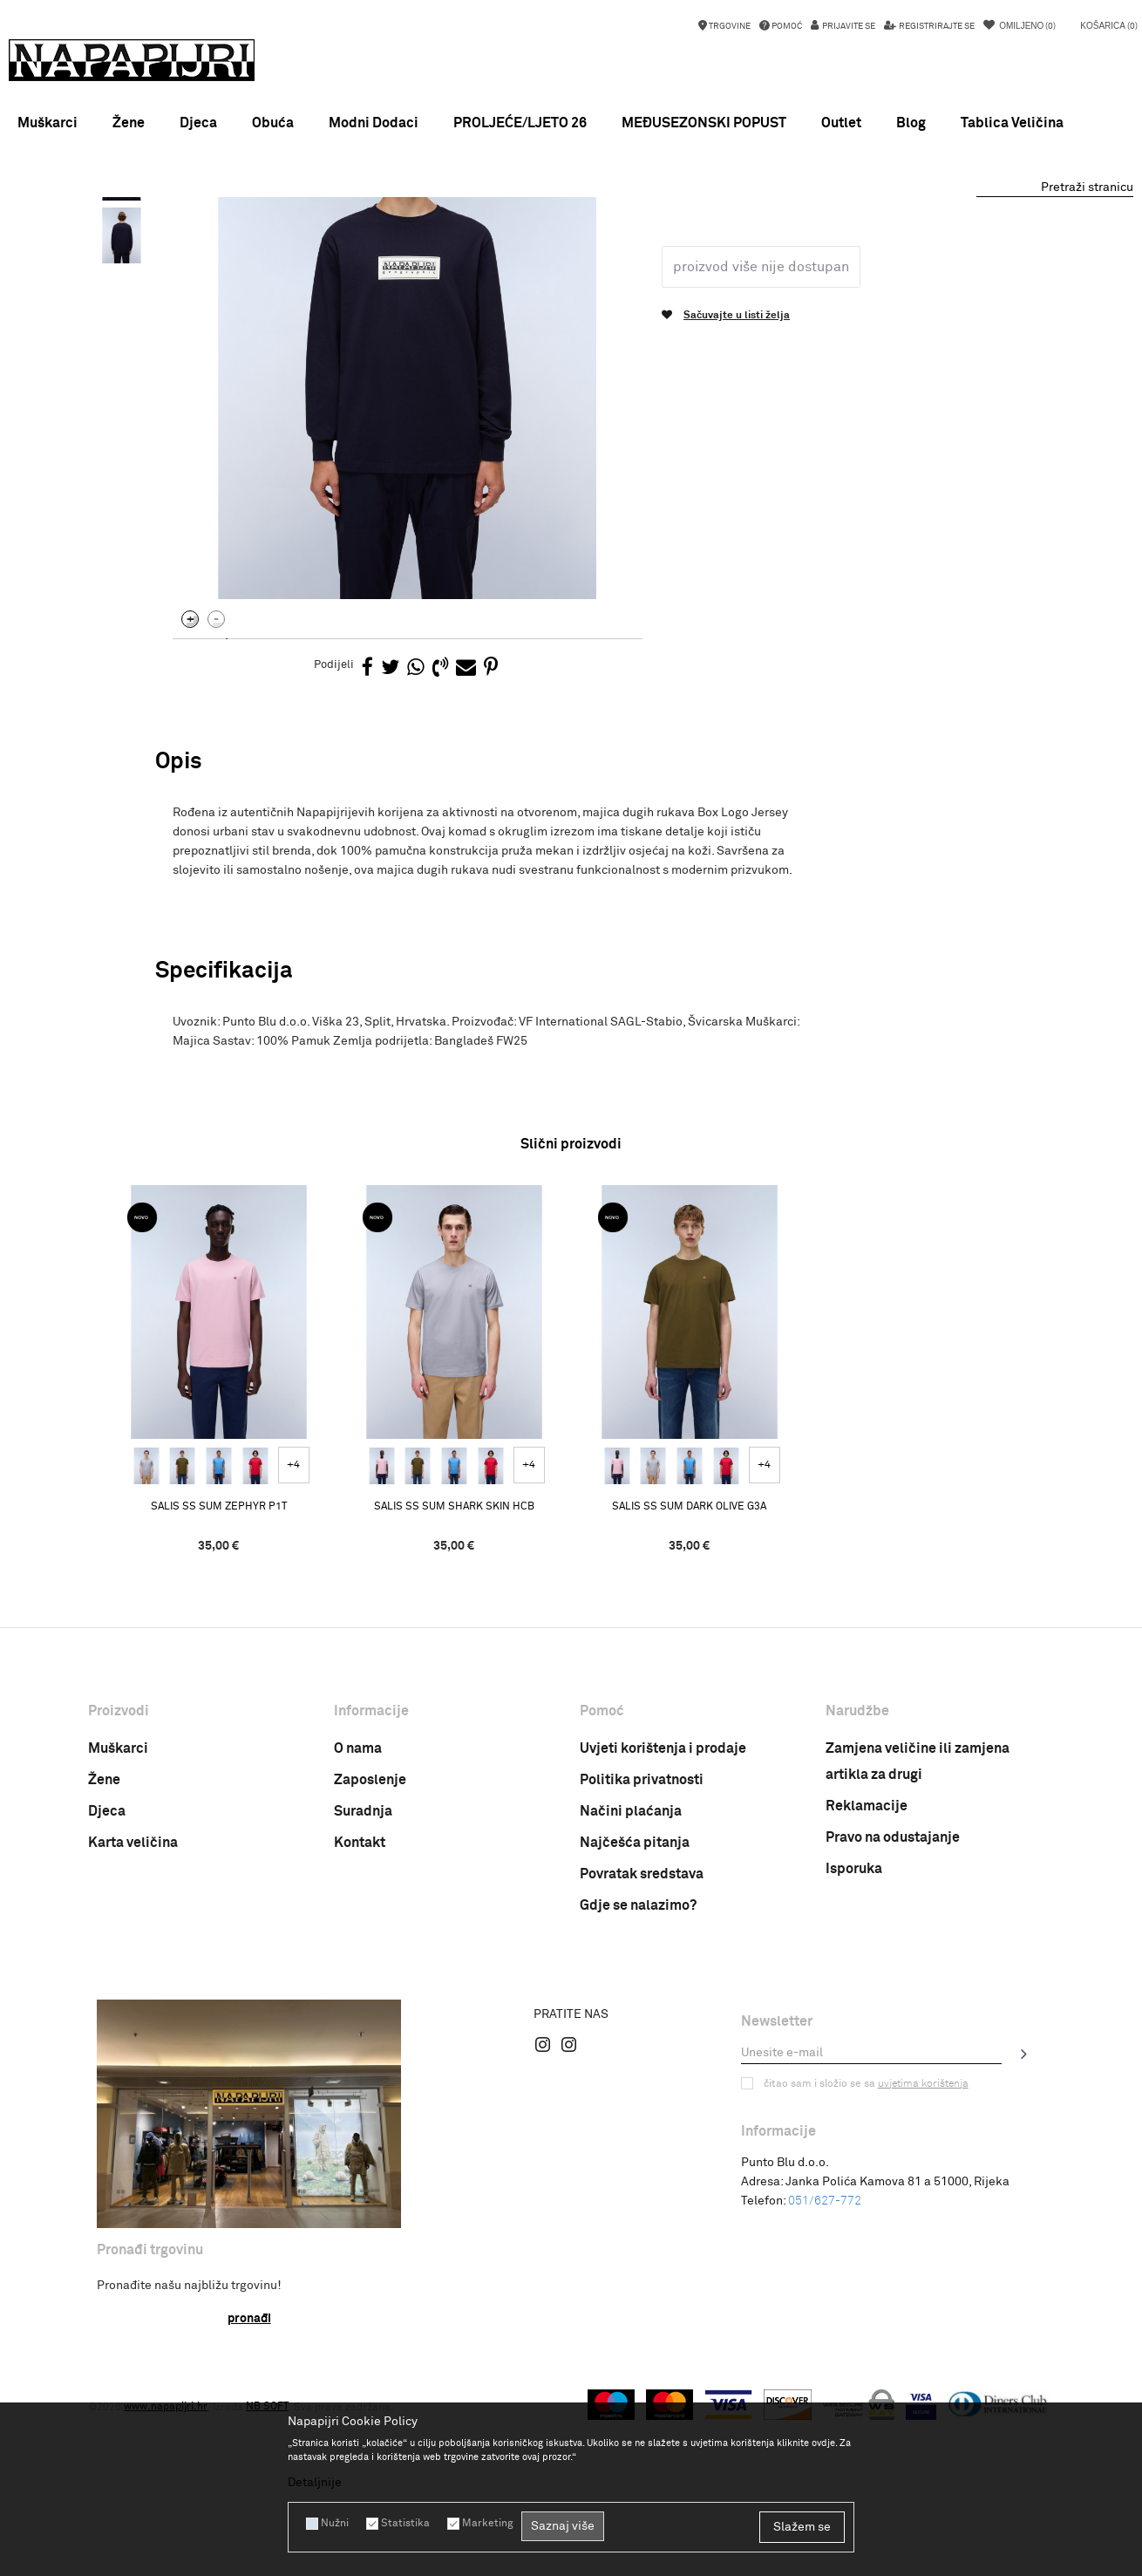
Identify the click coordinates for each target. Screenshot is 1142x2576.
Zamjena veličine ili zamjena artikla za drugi (917, 1959)
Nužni (335, 2523)
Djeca (107, 2008)
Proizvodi (248, 239)
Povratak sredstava (642, 2071)
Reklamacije (866, 2003)
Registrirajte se (936, 26)
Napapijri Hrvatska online (150, 239)
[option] (571, 214)
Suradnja (363, 2008)
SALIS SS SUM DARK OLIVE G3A (690, 1704)
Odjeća (300, 239)
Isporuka (854, 2066)
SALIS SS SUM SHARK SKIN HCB (454, 1704)
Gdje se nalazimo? (638, 2102)
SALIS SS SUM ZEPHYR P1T (219, 1704)
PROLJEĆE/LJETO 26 (520, 123)
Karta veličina (133, 2040)
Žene (104, 1977)
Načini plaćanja (631, 2008)
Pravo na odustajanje (893, 2034)
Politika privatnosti (642, 1977)
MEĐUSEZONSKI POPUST (570, 214)
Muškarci (118, 1945)
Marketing (487, 2523)
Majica (346, 239)
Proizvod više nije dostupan (761, 464)
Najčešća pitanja (635, 2040)
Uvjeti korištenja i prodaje (663, 1945)
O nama (358, 1945)
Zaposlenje (370, 1977)
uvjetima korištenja (923, 2281)
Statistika (405, 2523)
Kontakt (359, 2040)
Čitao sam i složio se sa (866, 2281)
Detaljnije (315, 2483)
